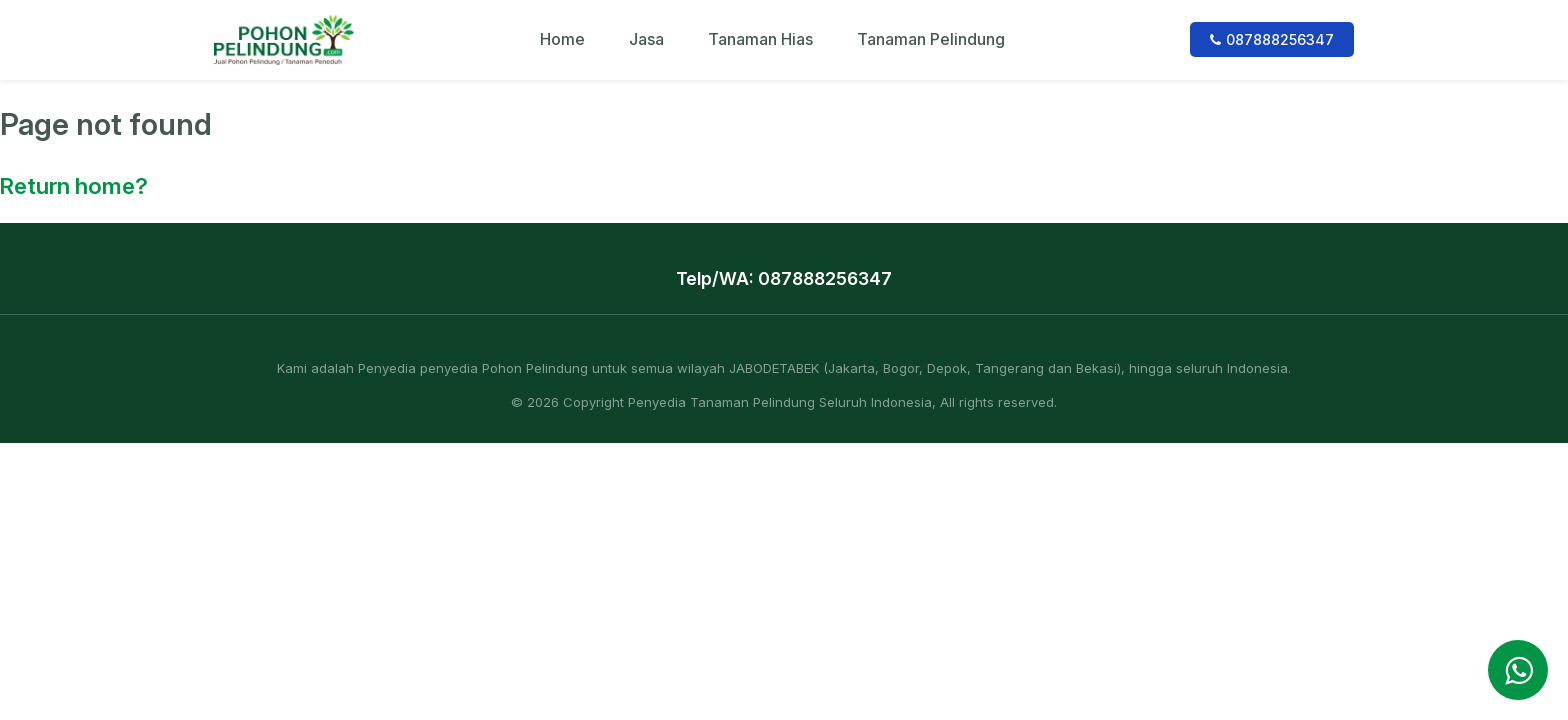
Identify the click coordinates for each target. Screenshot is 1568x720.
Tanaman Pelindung (931, 39)
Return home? (74, 185)
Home (562, 39)
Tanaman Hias (760, 39)
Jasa (646, 39)
